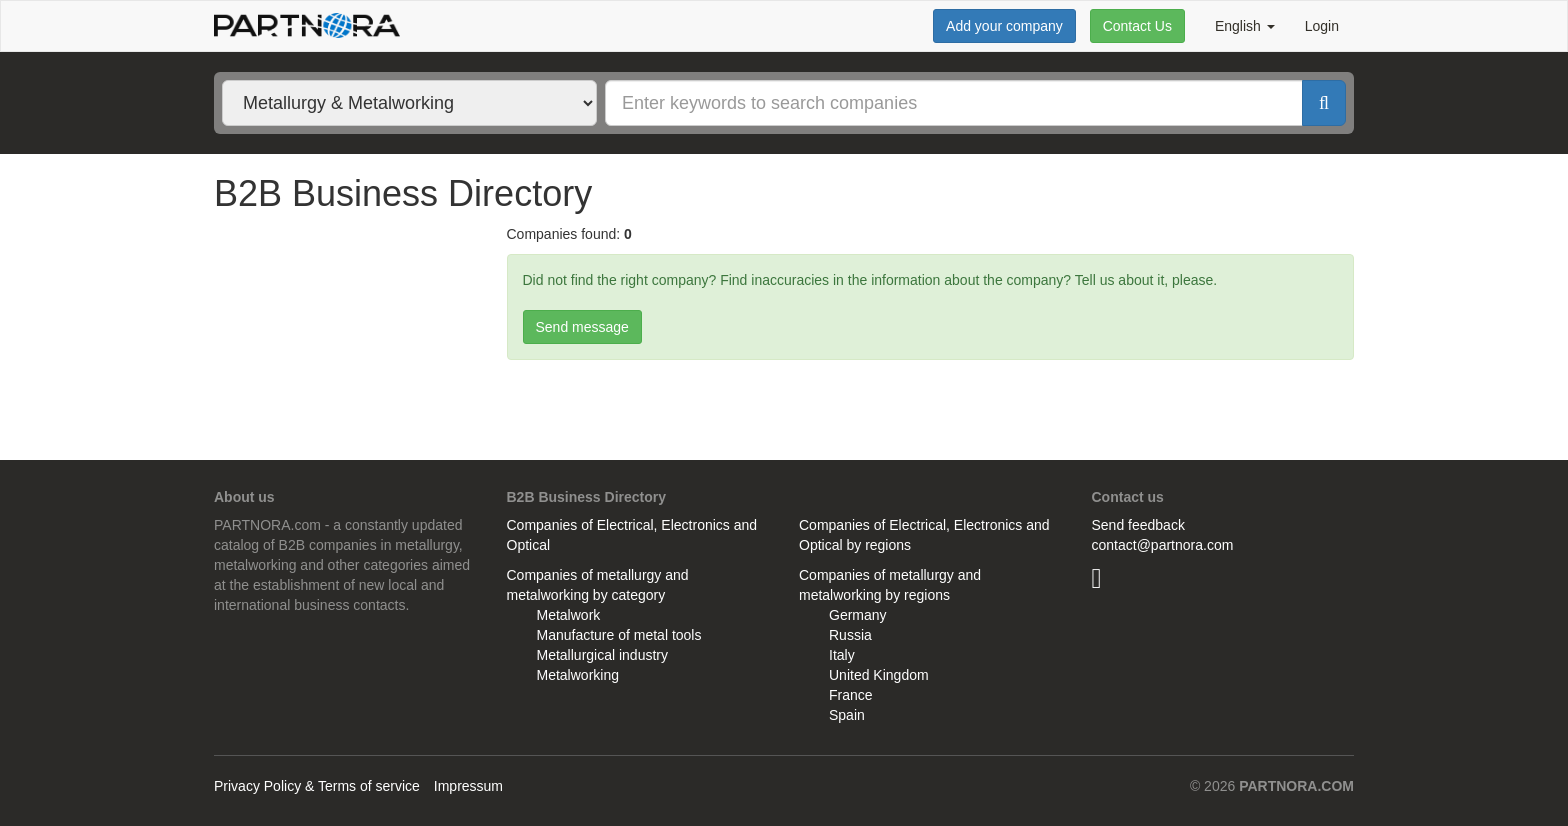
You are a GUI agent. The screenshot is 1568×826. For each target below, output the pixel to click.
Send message (582, 327)
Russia (850, 635)
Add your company (1004, 26)
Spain (847, 715)
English (1245, 26)
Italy (842, 655)
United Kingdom (879, 675)
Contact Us (1137, 26)
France (851, 695)
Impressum (468, 786)
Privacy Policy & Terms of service (317, 786)
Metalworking (578, 675)
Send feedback (1138, 525)
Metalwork (569, 615)
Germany (858, 615)
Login (1322, 26)
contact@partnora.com (1163, 545)
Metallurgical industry (603, 655)
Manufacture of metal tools (619, 635)
